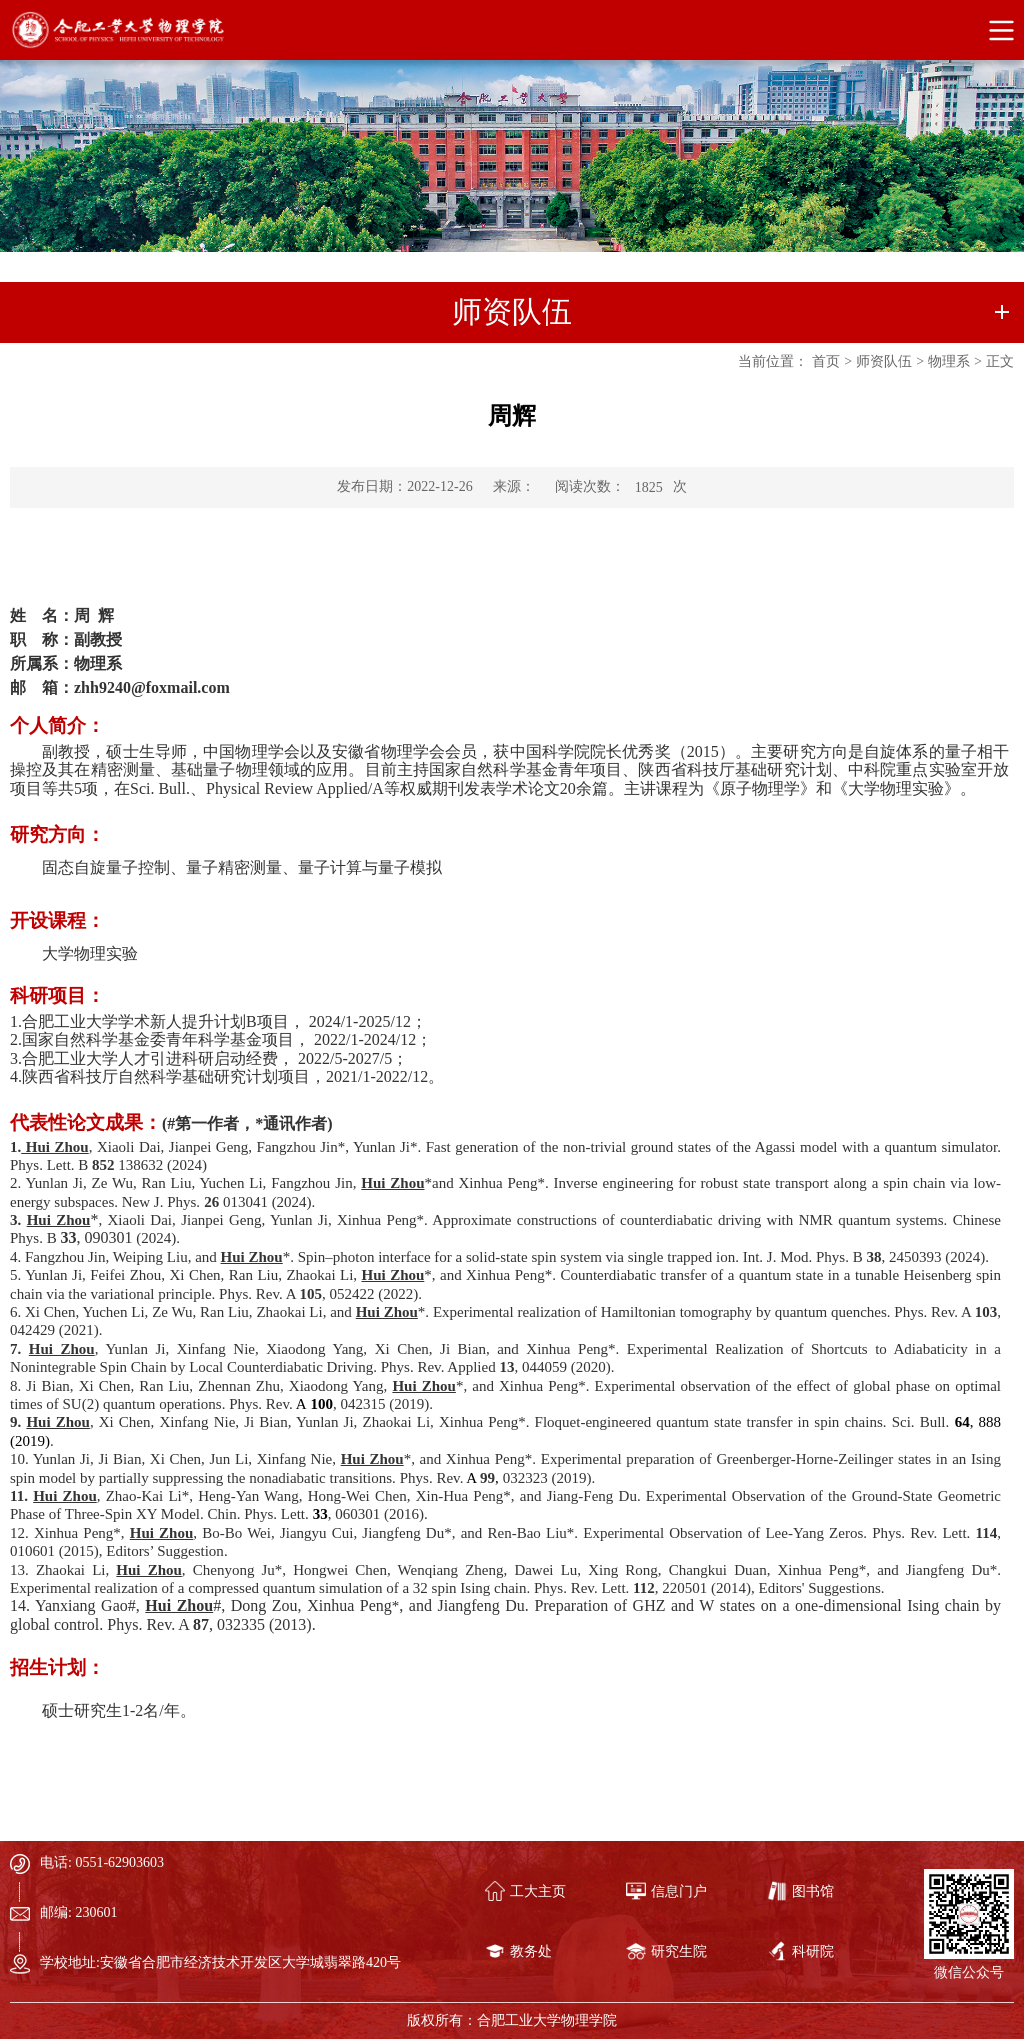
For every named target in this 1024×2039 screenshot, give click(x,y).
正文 (1000, 361)
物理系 (949, 361)
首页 (826, 361)
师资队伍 (884, 361)
